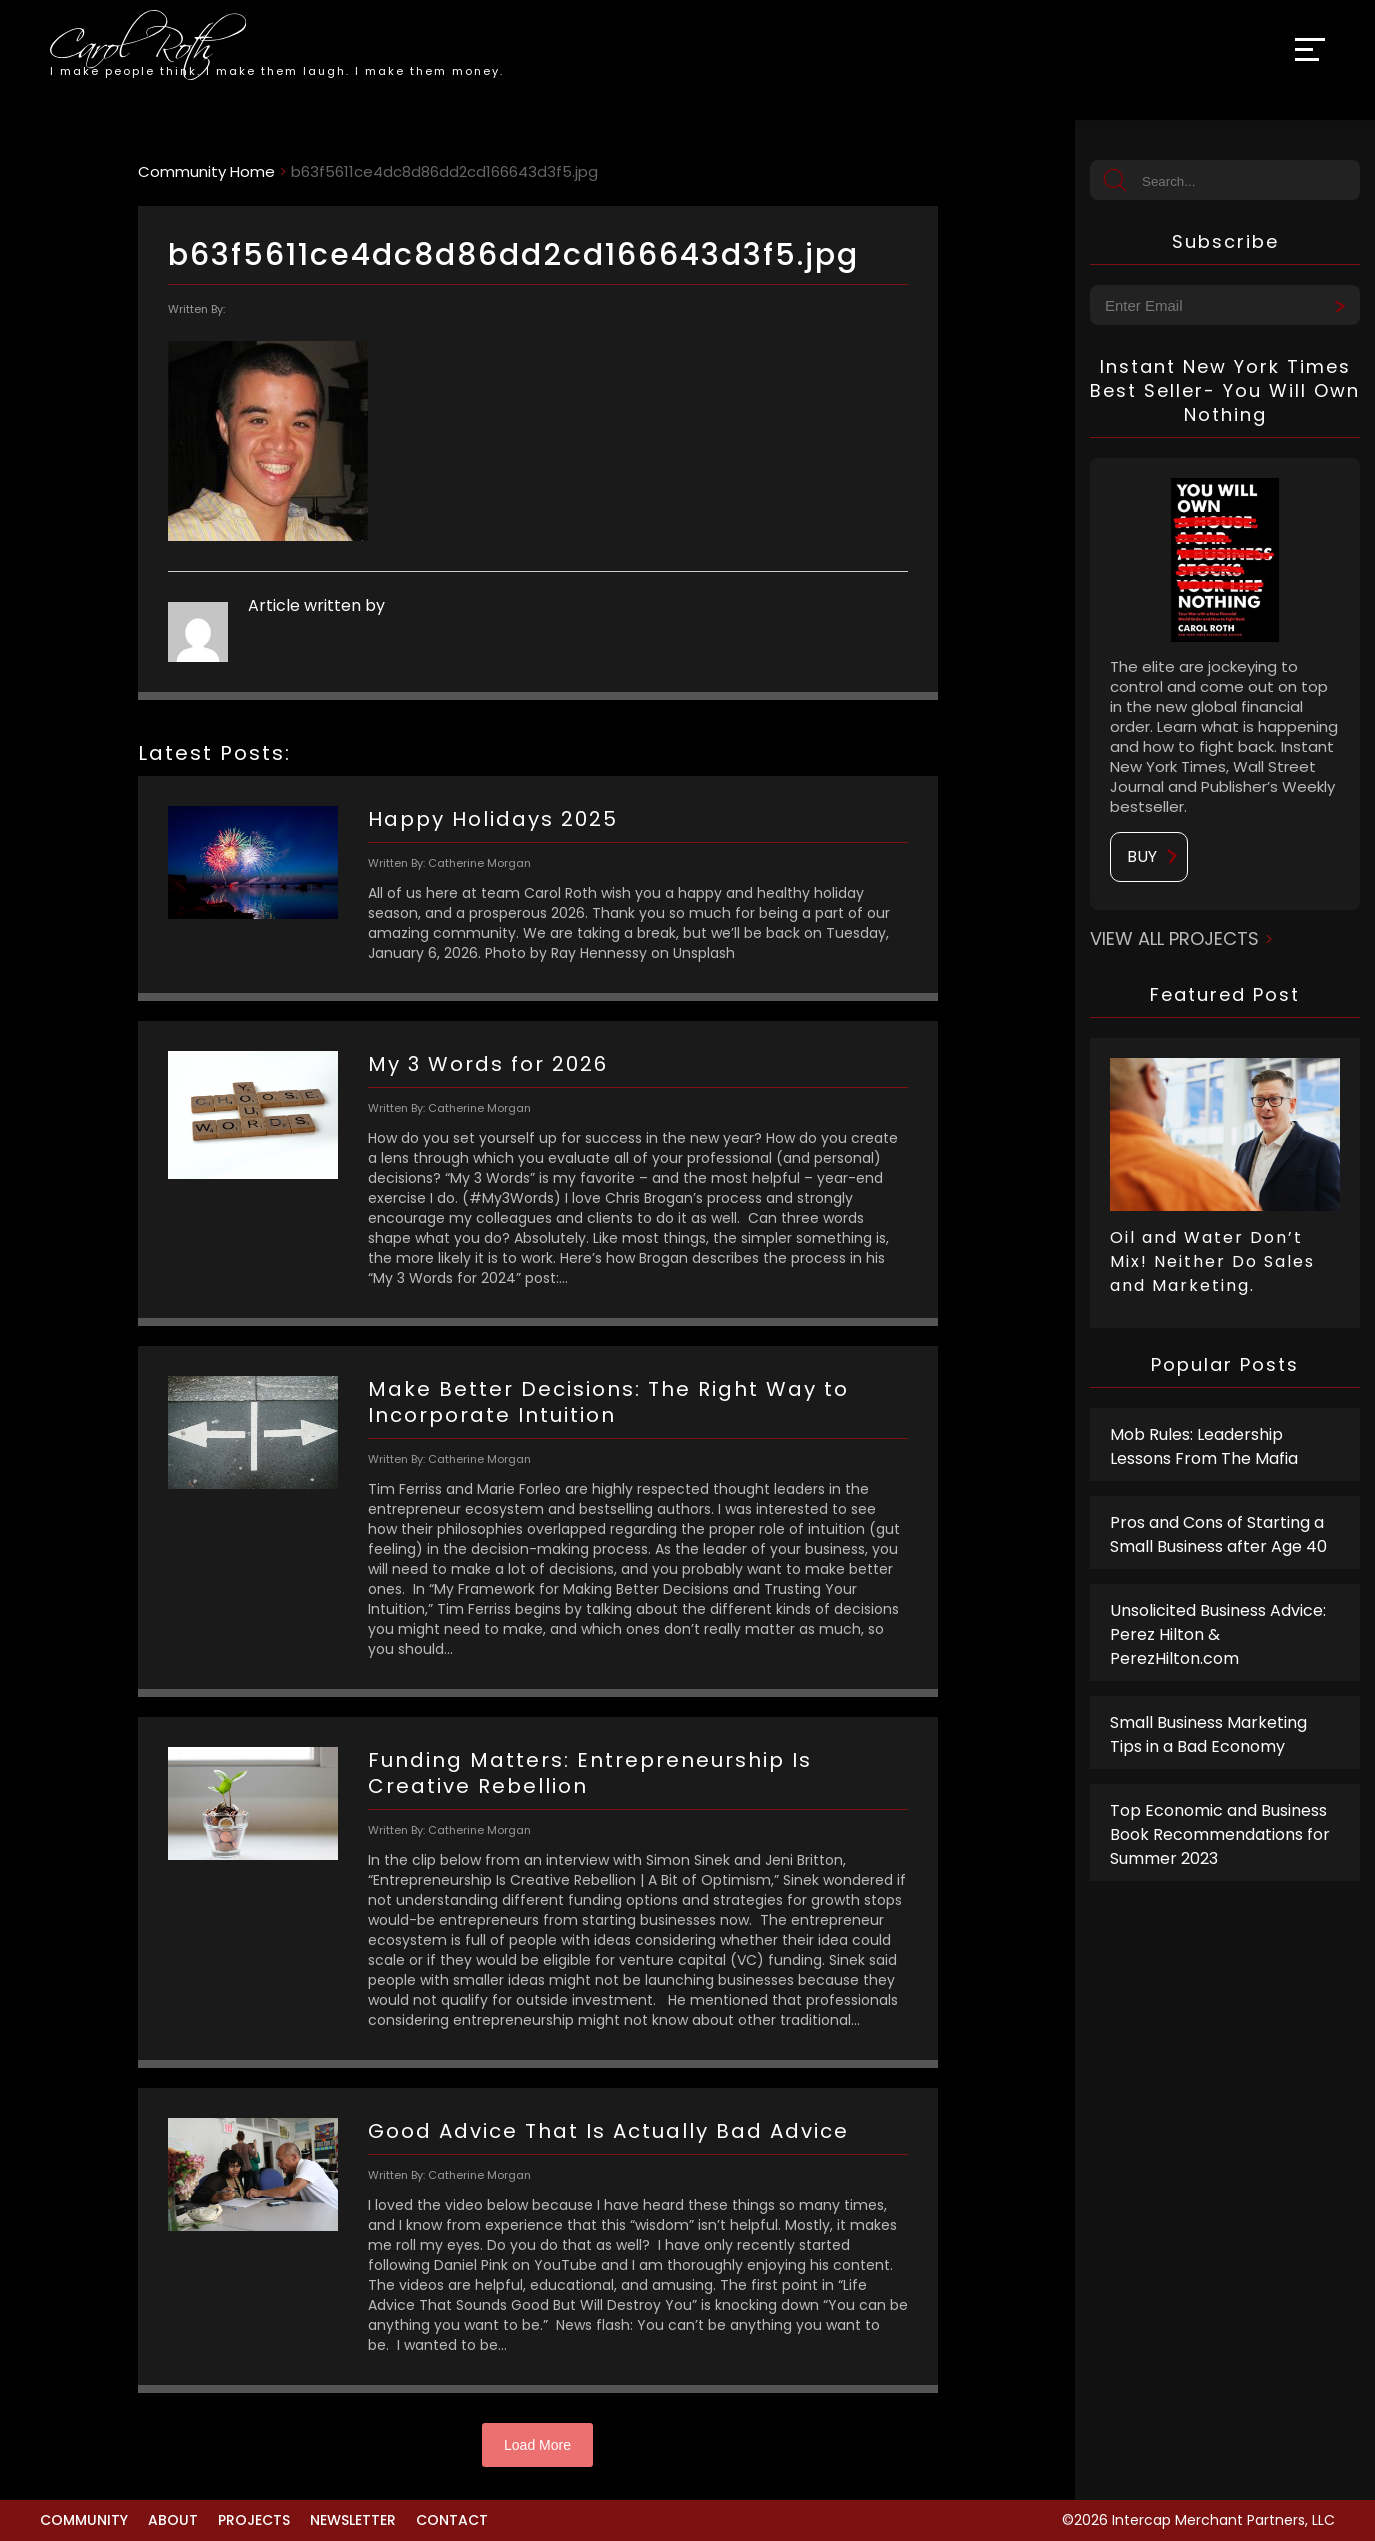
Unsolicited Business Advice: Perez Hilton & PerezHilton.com (1218, 1634)
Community (84, 2520)
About (173, 2520)
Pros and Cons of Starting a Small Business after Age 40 (1218, 1534)
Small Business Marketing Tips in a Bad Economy (1208, 1734)
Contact (452, 2520)
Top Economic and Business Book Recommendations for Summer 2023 (1220, 1834)
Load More (537, 2445)
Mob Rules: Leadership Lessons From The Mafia (1204, 1446)
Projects (254, 2520)
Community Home (206, 171)
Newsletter (353, 2520)
